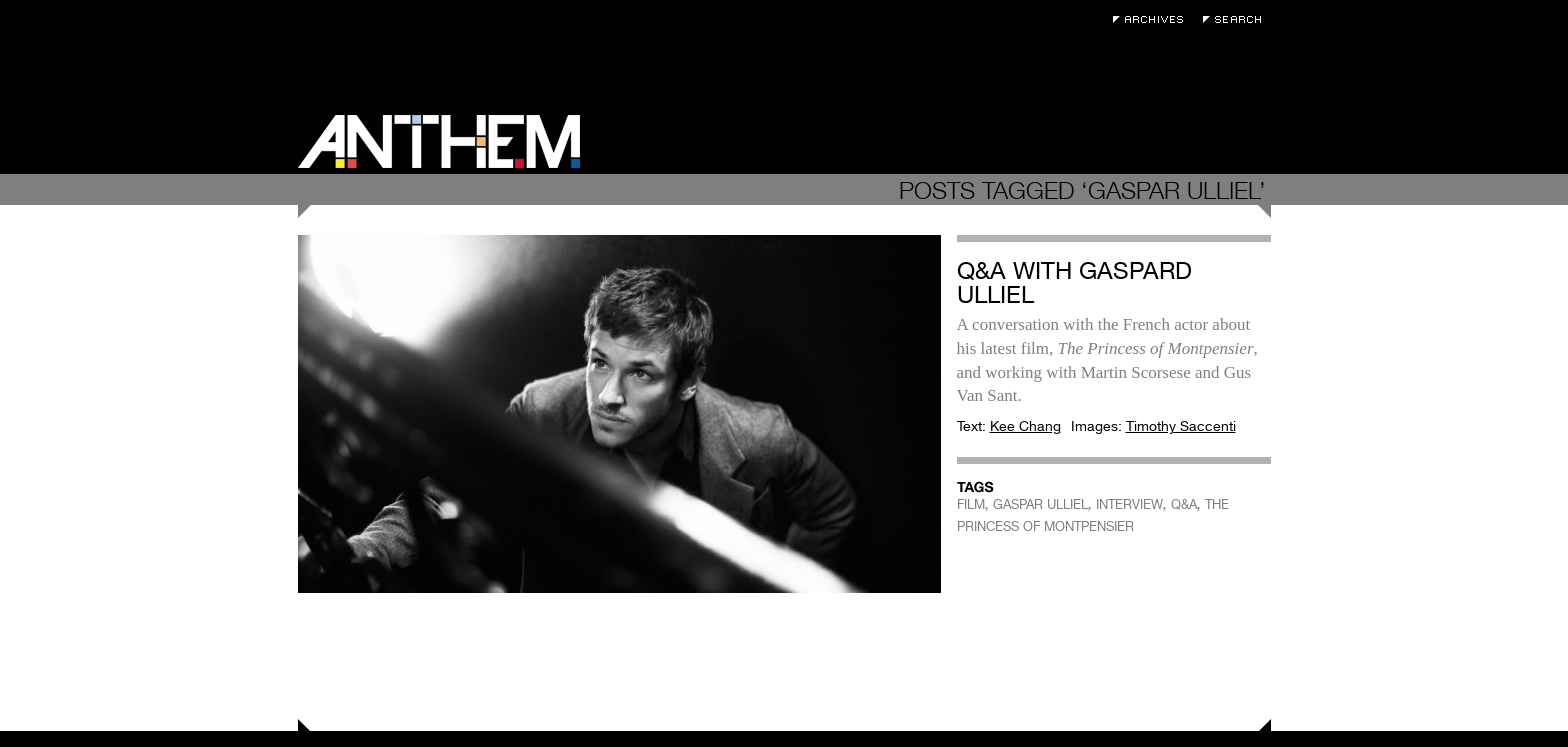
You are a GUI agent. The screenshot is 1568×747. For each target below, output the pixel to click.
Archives (1153, 19)
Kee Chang (1025, 426)
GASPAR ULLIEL (1040, 504)
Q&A (1184, 504)
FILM (971, 504)
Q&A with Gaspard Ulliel (1074, 282)
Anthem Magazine (439, 141)
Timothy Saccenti (1181, 426)
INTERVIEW (1129, 504)
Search (1237, 19)
